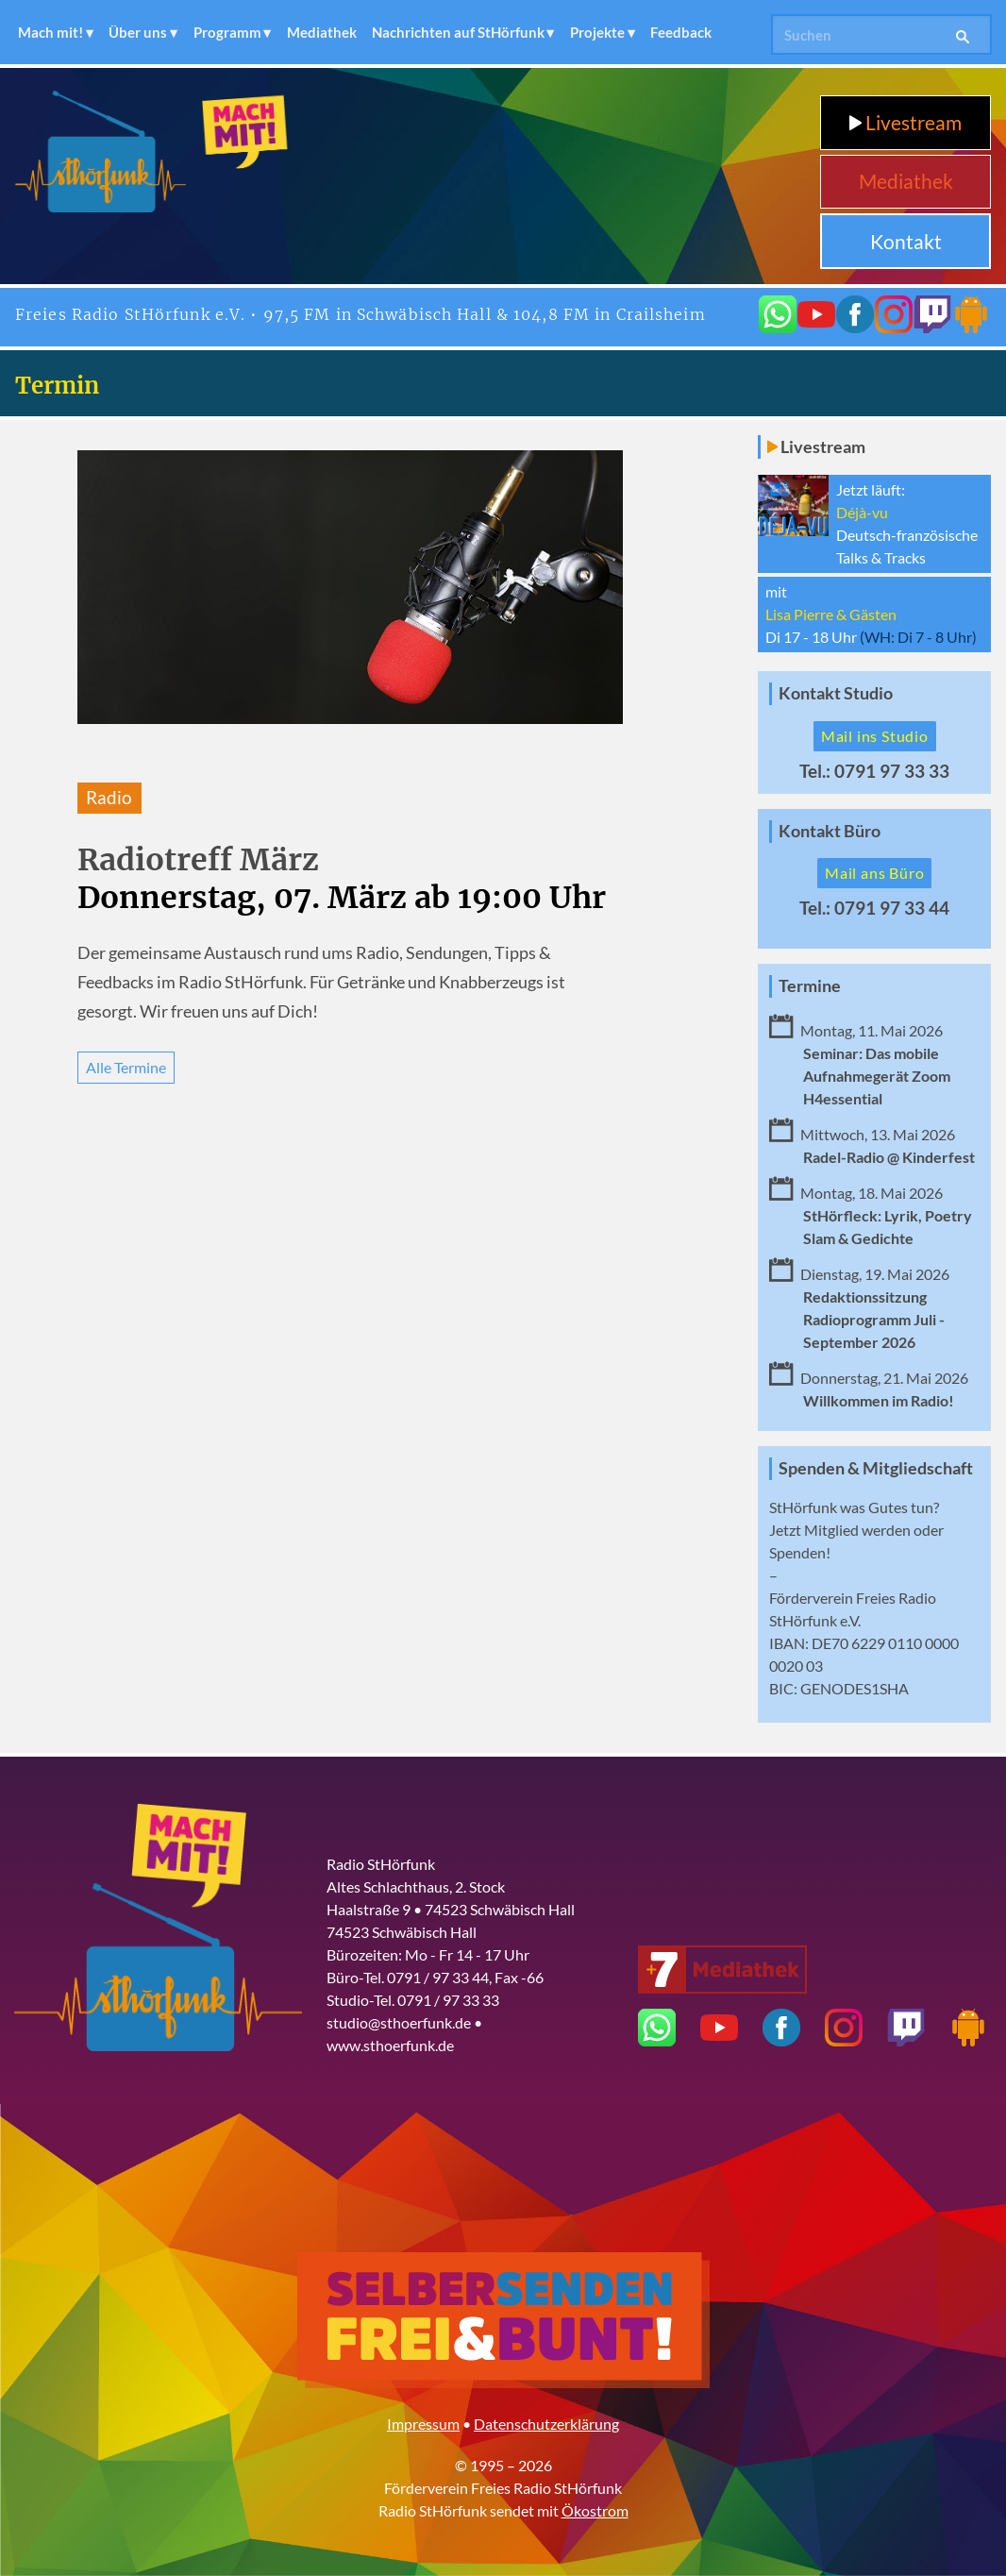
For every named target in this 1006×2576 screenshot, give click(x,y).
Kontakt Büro (829, 831)
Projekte (597, 32)
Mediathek (322, 32)
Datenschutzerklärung (546, 2424)
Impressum (423, 2424)
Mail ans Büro (874, 873)
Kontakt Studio (836, 693)
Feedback (681, 32)
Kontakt (906, 241)
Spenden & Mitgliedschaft (876, 1468)
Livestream (905, 122)
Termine (810, 986)
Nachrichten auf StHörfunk (458, 32)
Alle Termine (126, 1067)
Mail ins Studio (875, 736)
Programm (227, 32)
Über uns (138, 32)
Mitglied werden (857, 1530)
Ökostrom (595, 2510)
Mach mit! (50, 32)
